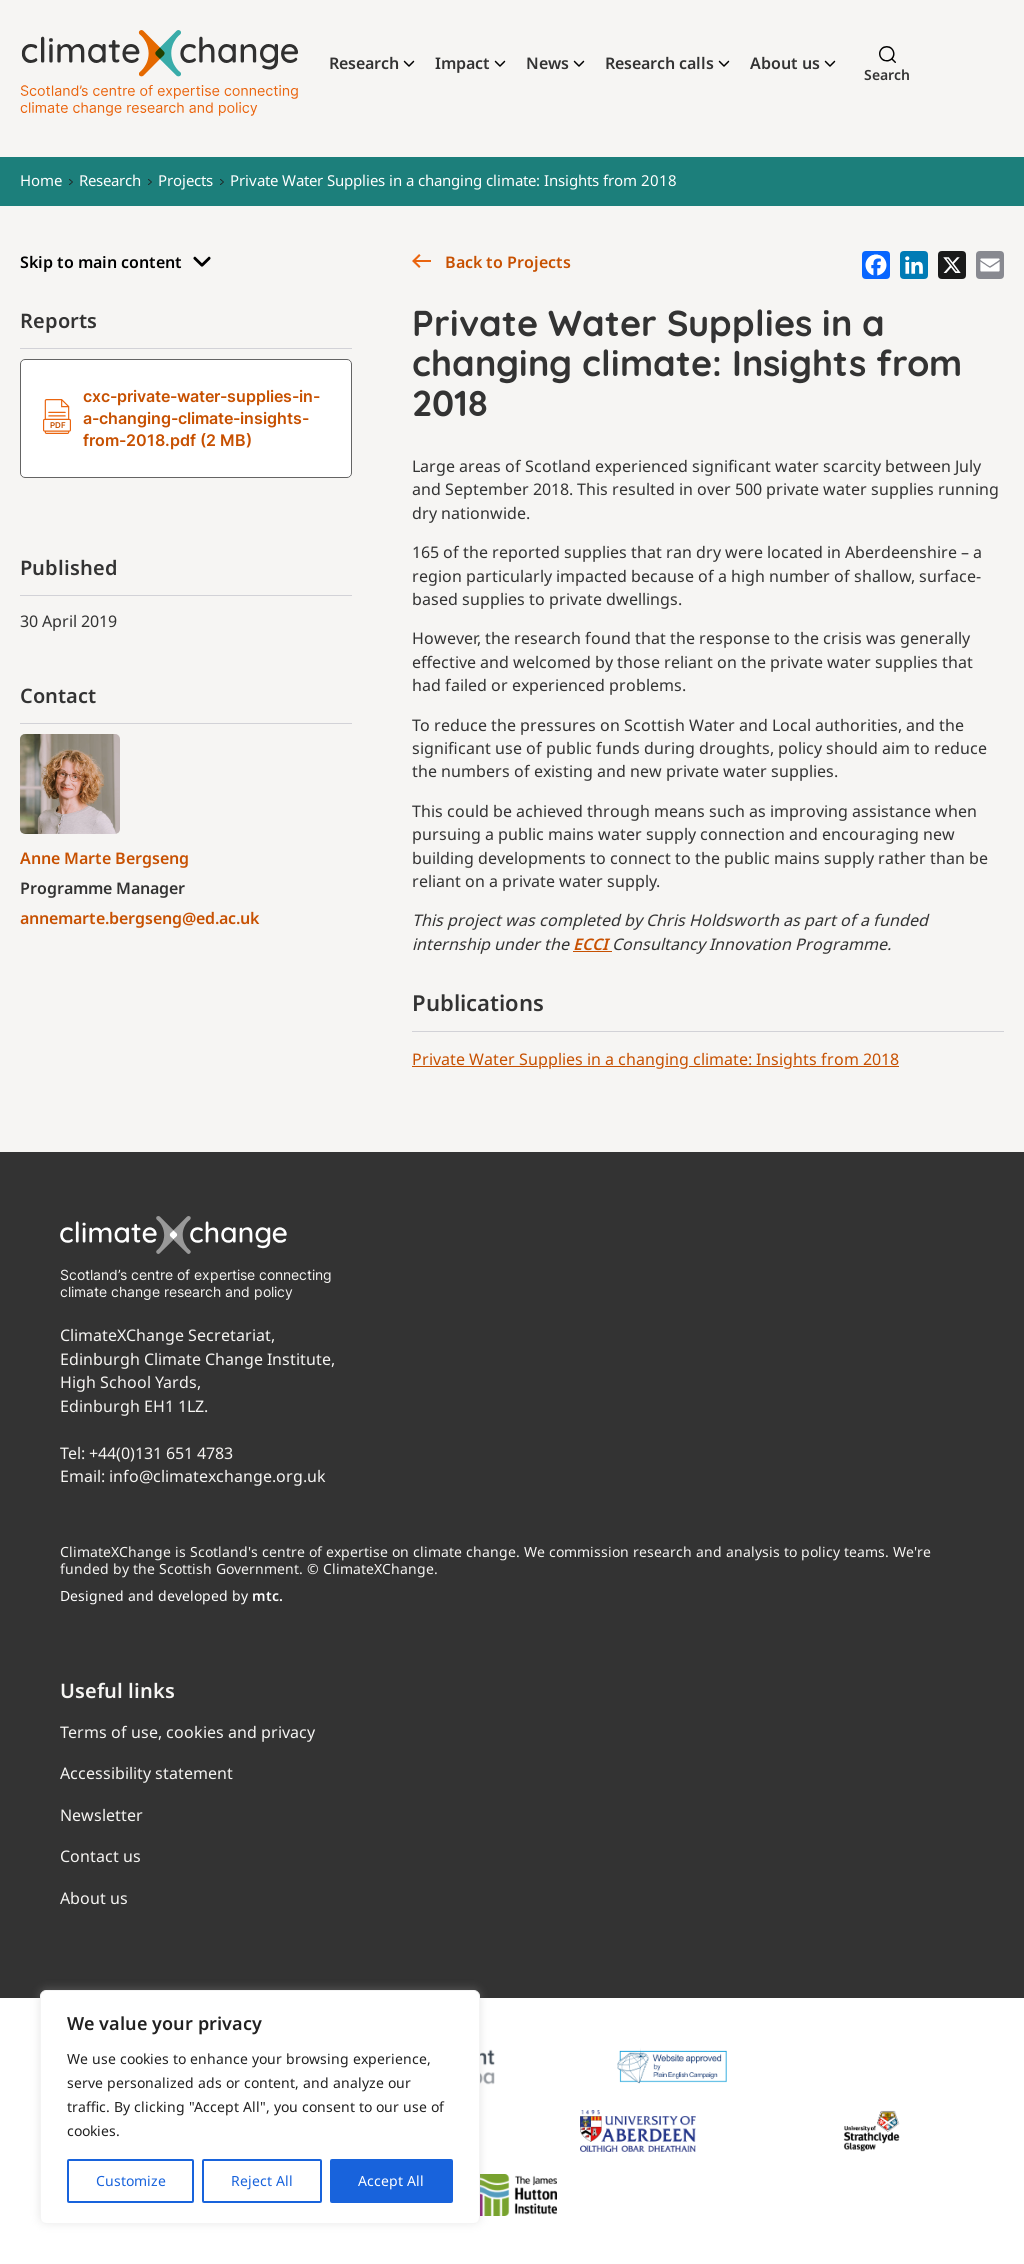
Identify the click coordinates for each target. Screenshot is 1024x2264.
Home (41, 180)
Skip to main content (116, 262)
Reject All (262, 2180)
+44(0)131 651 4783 (161, 1453)
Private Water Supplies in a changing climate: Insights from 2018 (453, 180)
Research (364, 63)
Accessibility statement (146, 1773)
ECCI (592, 944)
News (547, 63)
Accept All (391, 2180)
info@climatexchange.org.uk (217, 1476)
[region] (260, 2107)
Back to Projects (491, 262)
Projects (185, 180)
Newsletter (101, 1815)
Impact (462, 63)
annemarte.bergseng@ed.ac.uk (139, 918)
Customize (131, 2180)
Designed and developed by (171, 1595)
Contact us (100, 1856)
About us (785, 63)
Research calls (659, 63)
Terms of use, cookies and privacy (187, 1732)
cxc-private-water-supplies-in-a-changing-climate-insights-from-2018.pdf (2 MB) (181, 418)
